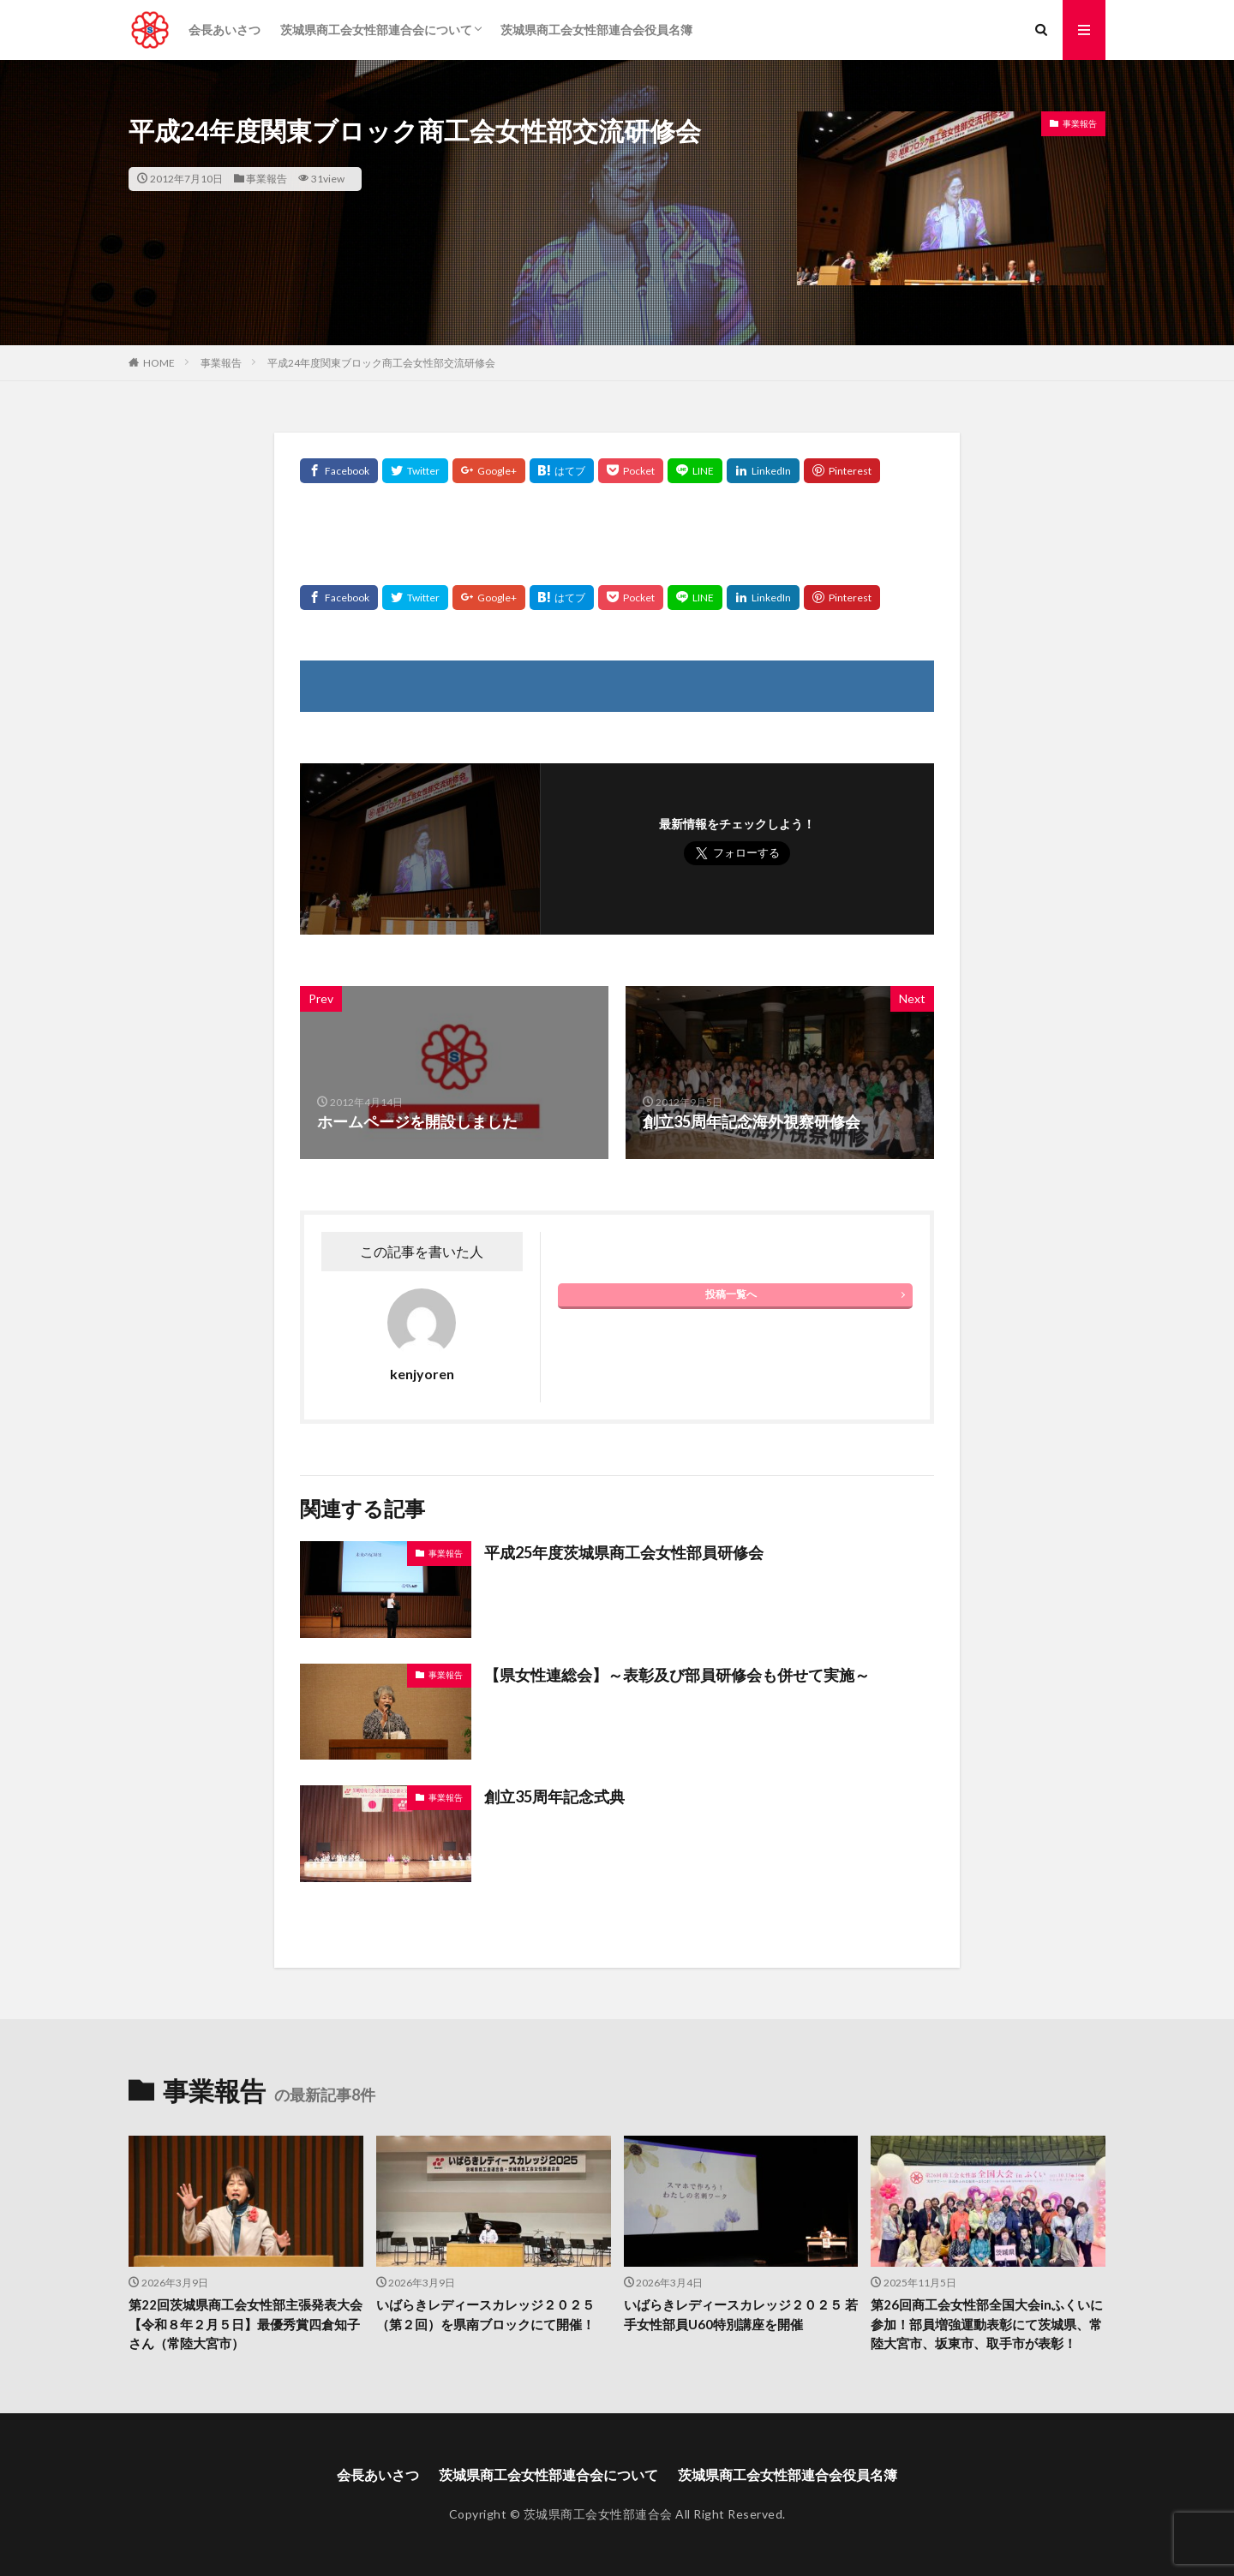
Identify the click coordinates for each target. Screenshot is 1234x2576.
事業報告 (266, 178)
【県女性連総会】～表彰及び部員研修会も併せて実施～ (677, 1674)
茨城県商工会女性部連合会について (376, 29)
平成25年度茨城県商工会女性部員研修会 (624, 1552)
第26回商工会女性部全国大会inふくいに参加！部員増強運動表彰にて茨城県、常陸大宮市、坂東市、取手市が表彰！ (987, 2324)
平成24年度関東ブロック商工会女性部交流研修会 (381, 362)
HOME (159, 362)
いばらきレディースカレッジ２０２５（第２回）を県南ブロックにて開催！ (485, 2314)
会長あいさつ (225, 29)
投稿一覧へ (731, 1294)
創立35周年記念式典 (554, 1796)
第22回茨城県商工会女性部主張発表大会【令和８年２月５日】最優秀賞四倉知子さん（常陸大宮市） (245, 2324)
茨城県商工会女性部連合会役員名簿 (596, 29)
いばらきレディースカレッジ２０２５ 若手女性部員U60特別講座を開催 (741, 2314)
